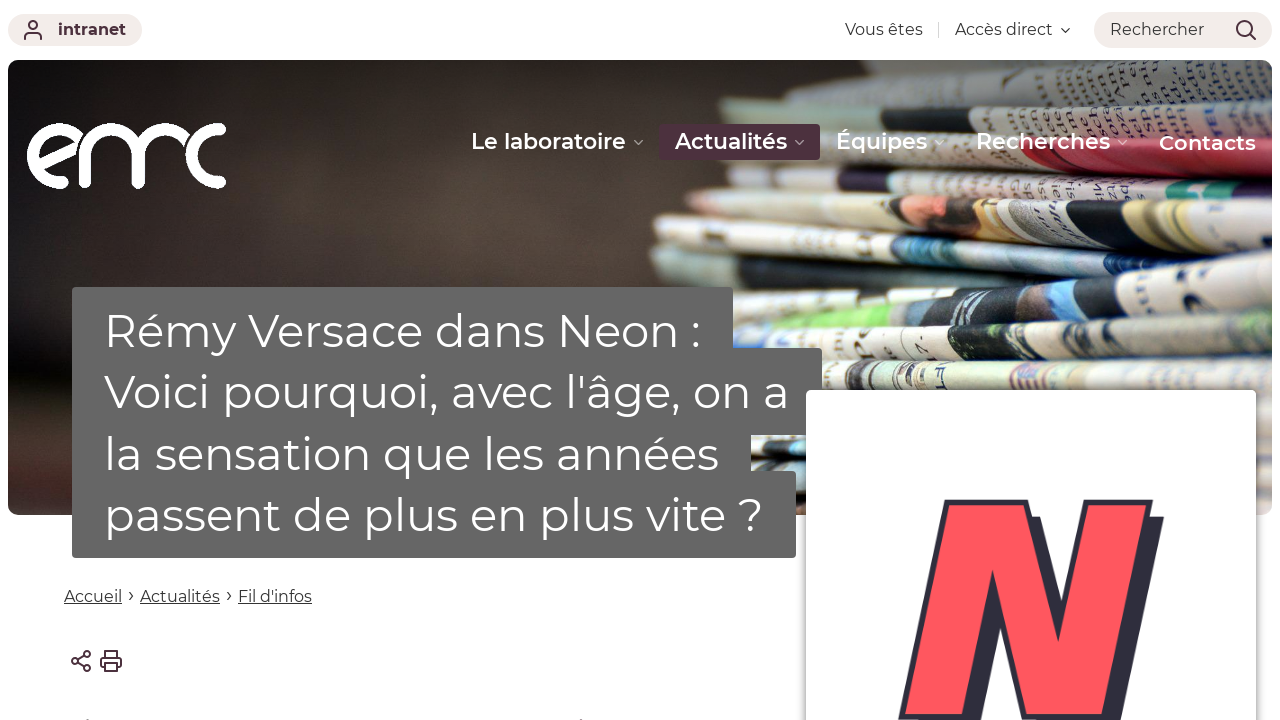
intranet (75, 30)
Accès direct (1012, 29)
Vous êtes (884, 29)
